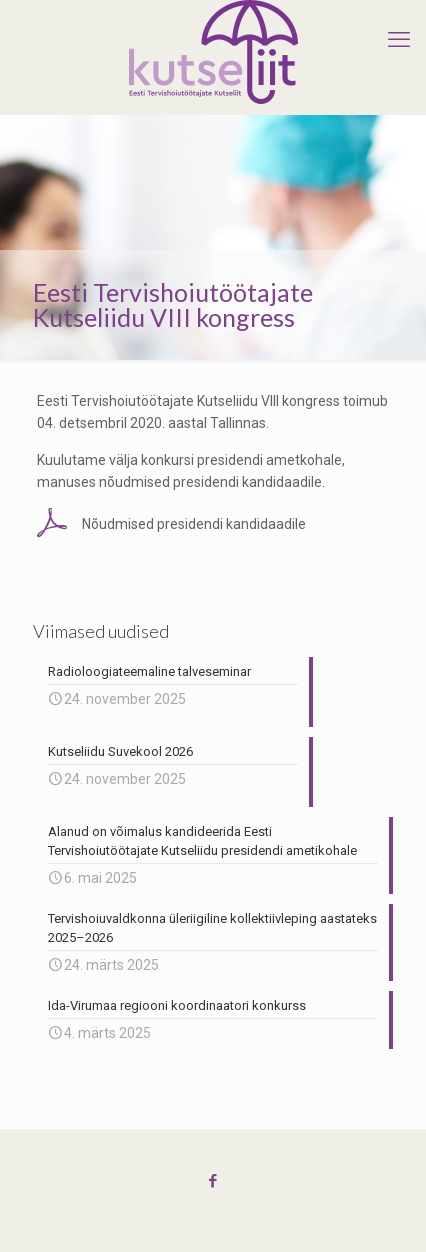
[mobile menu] (399, 40)
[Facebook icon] (213, 1181)
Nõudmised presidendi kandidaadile (194, 524)
